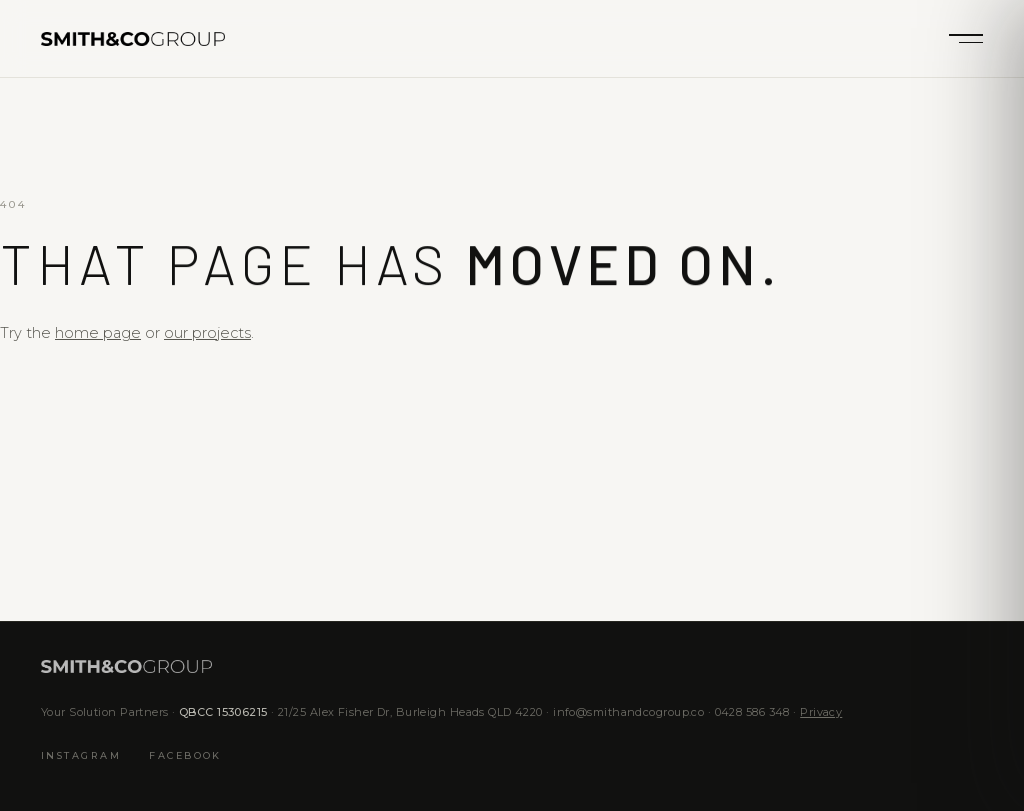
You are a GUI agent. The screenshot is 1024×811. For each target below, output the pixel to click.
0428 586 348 (752, 712)
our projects (207, 333)
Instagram (81, 756)
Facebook (185, 756)
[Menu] (966, 38)
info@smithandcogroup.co (628, 712)
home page (98, 333)
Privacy (821, 712)
